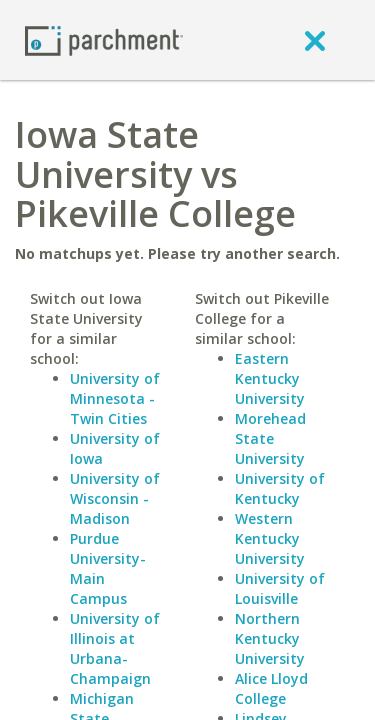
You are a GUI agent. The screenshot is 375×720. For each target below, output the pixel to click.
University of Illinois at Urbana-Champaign (115, 648)
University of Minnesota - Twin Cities (115, 398)
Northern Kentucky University (270, 638)
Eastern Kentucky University (270, 378)
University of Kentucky (280, 488)
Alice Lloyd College (271, 688)
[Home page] (104, 39)
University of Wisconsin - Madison (115, 498)
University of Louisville (280, 588)
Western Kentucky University (270, 538)
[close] (315, 40)
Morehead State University (270, 438)
